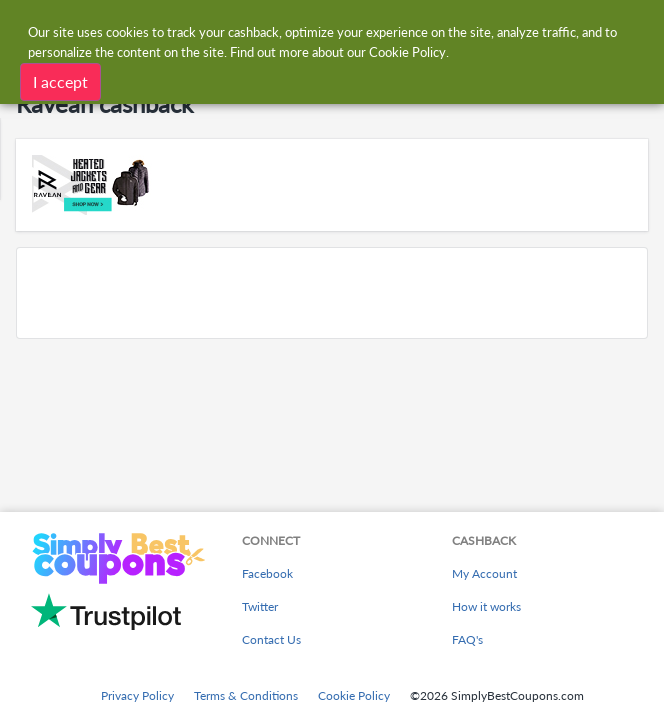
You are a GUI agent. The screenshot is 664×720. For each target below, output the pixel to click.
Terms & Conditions (246, 695)
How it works (486, 606)
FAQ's (467, 639)
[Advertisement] (332, 293)
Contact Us (271, 639)
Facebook (267, 573)
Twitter (260, 606)
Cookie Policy (354, 695)
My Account (484, 573)
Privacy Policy (137, 695)
